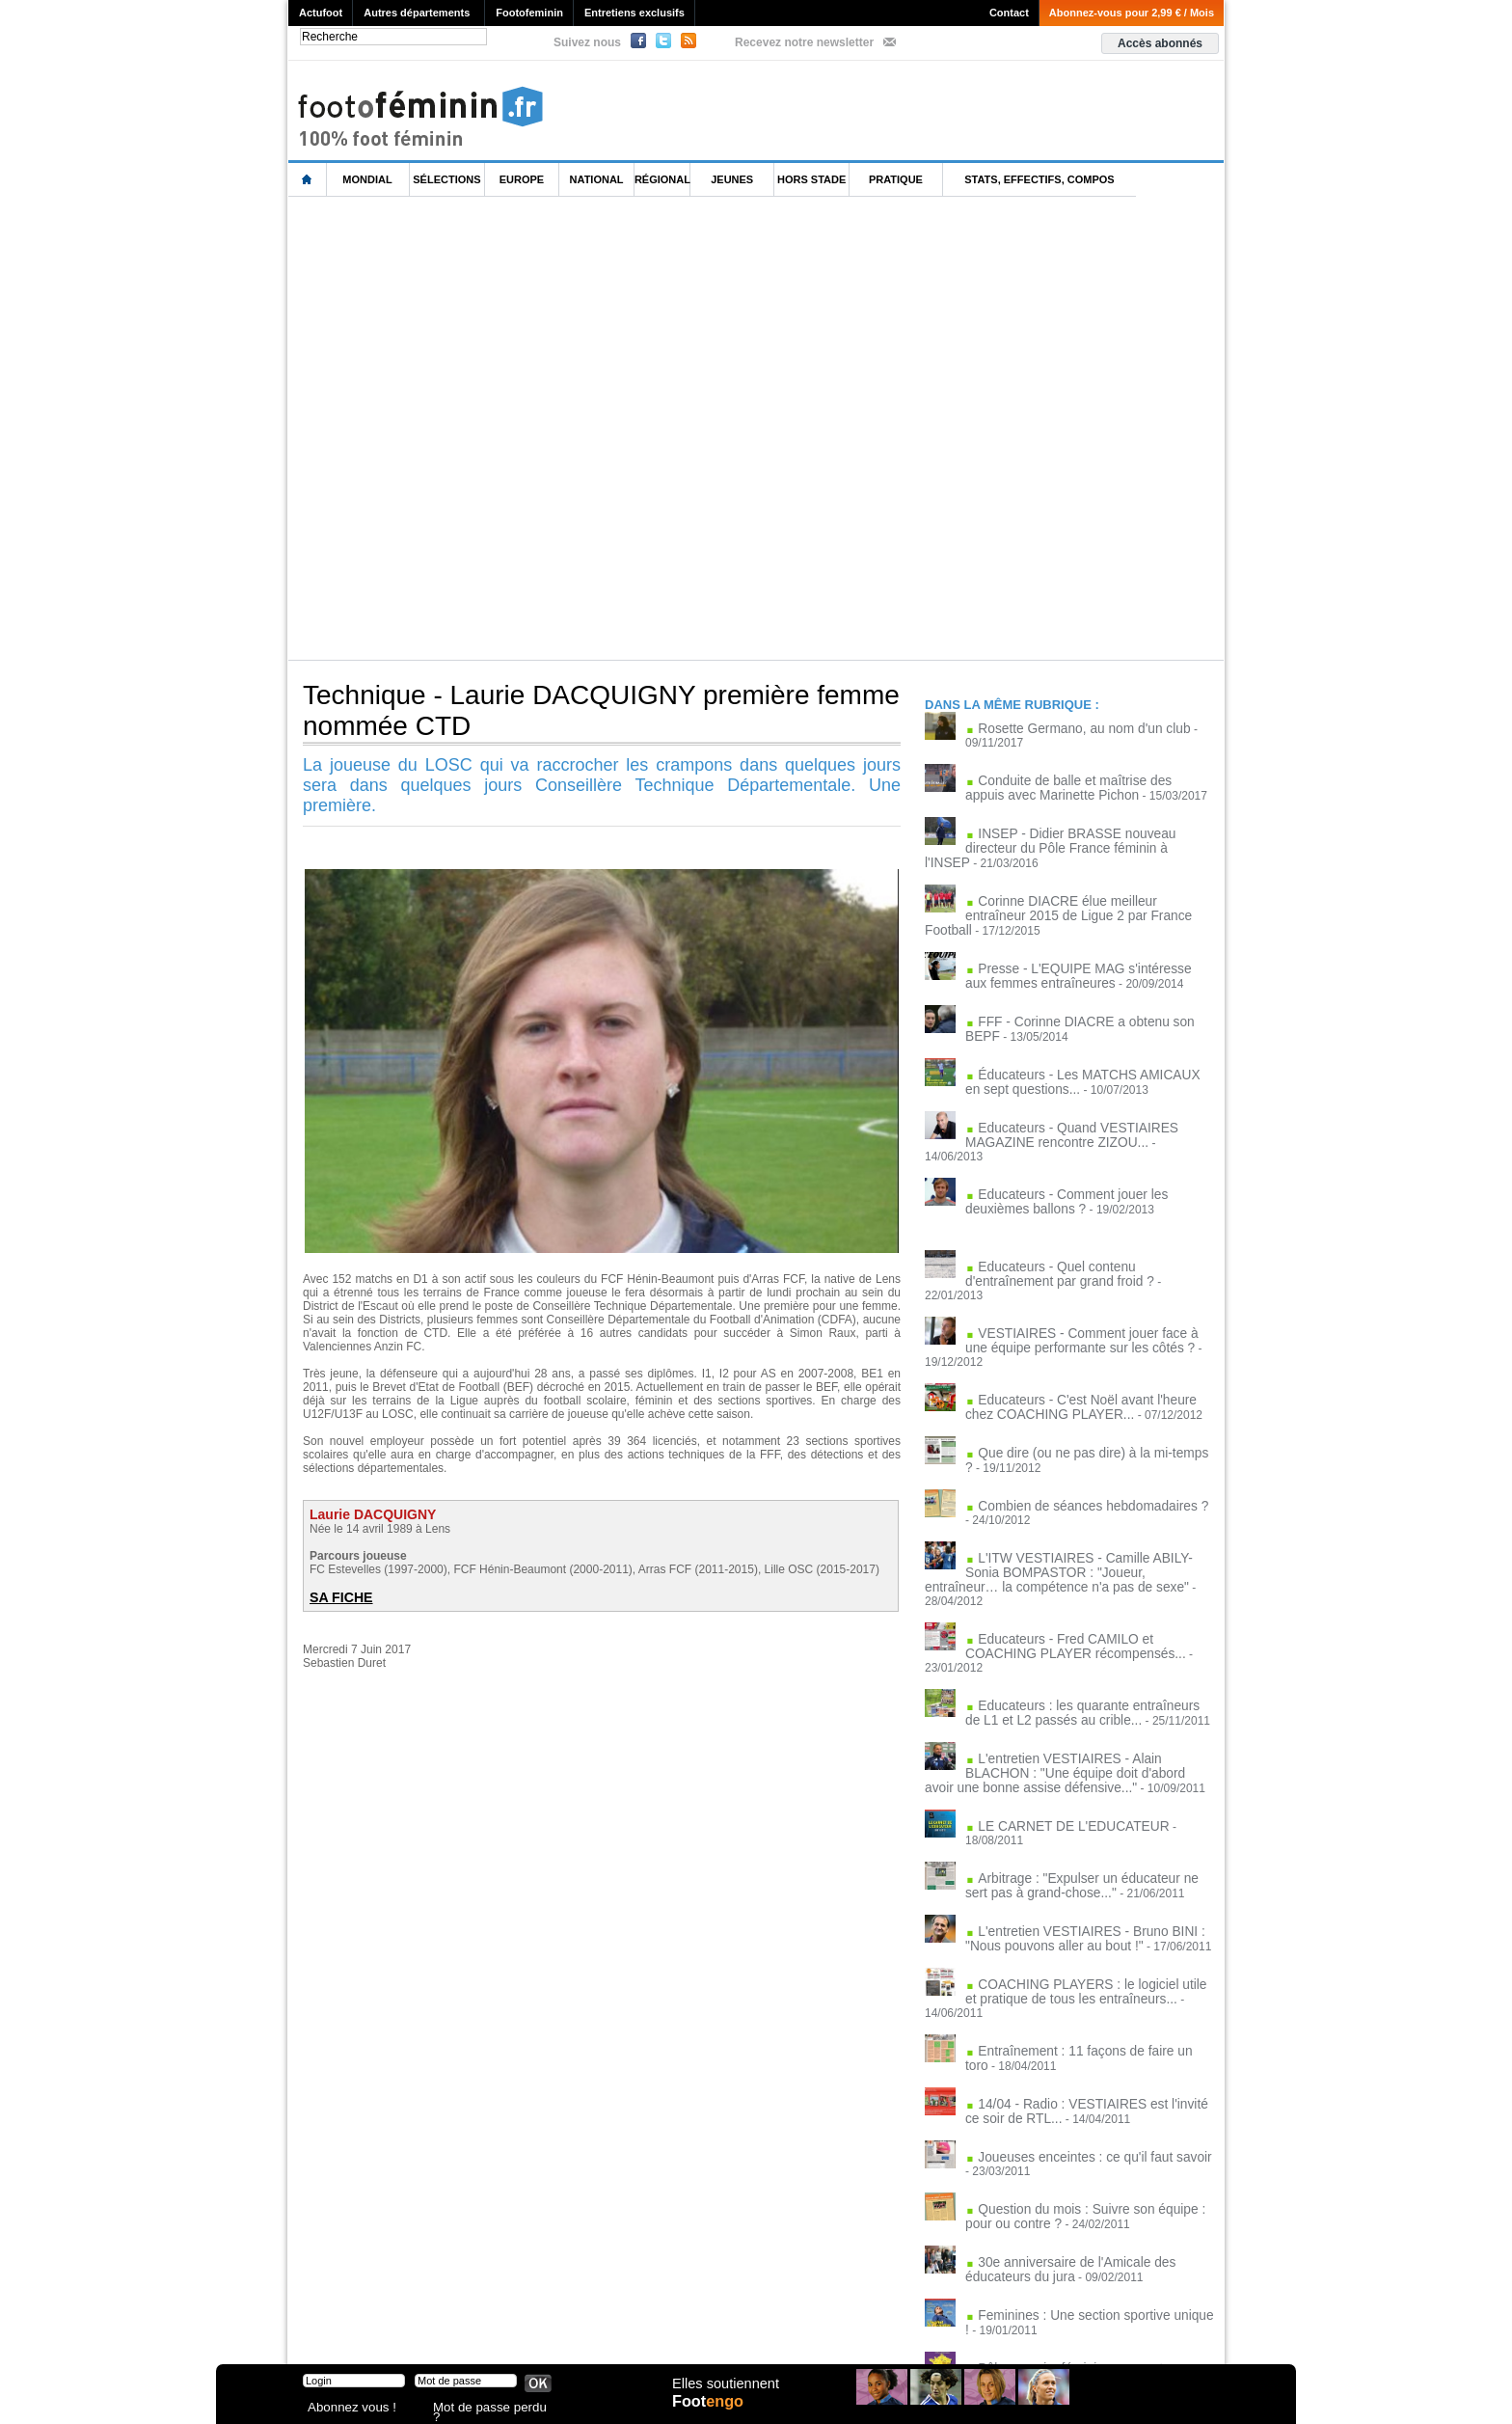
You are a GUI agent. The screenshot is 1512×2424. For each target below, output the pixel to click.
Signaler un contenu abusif (598, 2327)
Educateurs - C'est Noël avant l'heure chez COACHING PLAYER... (1081, 1330)
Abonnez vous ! (344, 2409)
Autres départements (417, 12)
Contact (1009, 12)
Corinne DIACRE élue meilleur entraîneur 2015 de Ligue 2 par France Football (1077, 888)
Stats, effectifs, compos (1039, 179)
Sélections (446, 179)
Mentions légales (423, 2327)
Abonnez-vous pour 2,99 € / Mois (1131, 12)
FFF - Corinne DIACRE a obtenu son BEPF (1089, 997)
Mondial (367, 179)
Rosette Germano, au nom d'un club (1070, 728)
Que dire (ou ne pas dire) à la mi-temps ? (1083, 1374)
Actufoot (320, 12)
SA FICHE (338, 1597)
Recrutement (720, 2327)
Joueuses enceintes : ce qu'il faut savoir (1080, 2001)
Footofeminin (529, 12)
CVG (498, 2327)
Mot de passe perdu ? (484, 2409)
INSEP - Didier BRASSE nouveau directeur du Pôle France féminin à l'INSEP (1082, 837)
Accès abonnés (1160, 43)
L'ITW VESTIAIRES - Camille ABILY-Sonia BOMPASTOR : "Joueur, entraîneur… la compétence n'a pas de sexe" (1060, 1490)
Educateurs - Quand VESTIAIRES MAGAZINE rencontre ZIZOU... (1059, 1106)
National (597, 179)
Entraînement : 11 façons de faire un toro (1083, 1899)
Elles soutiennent (723, 2392)
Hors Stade (811, 179)
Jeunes (732, 179)
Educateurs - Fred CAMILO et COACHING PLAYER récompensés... (1081, 1548)
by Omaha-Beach (880, 2327)
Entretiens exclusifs (634, 12)
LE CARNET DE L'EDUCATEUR (1061, 1708)
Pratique (896, 179)
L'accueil (307, 180)
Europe (522, 179)
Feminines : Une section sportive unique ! (1084, 2155)
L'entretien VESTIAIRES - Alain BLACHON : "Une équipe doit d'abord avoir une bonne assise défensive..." (1064, 1657)
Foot (711, 2411)
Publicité (793, 2327)
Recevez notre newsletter (804, 42)
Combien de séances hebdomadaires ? (1078, 1425)
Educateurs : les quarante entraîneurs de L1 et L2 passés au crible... (1084, 1599)
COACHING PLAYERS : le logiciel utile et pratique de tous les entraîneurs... (1078, 1854)
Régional (662, 179)
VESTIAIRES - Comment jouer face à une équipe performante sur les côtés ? (1079, 1279)
